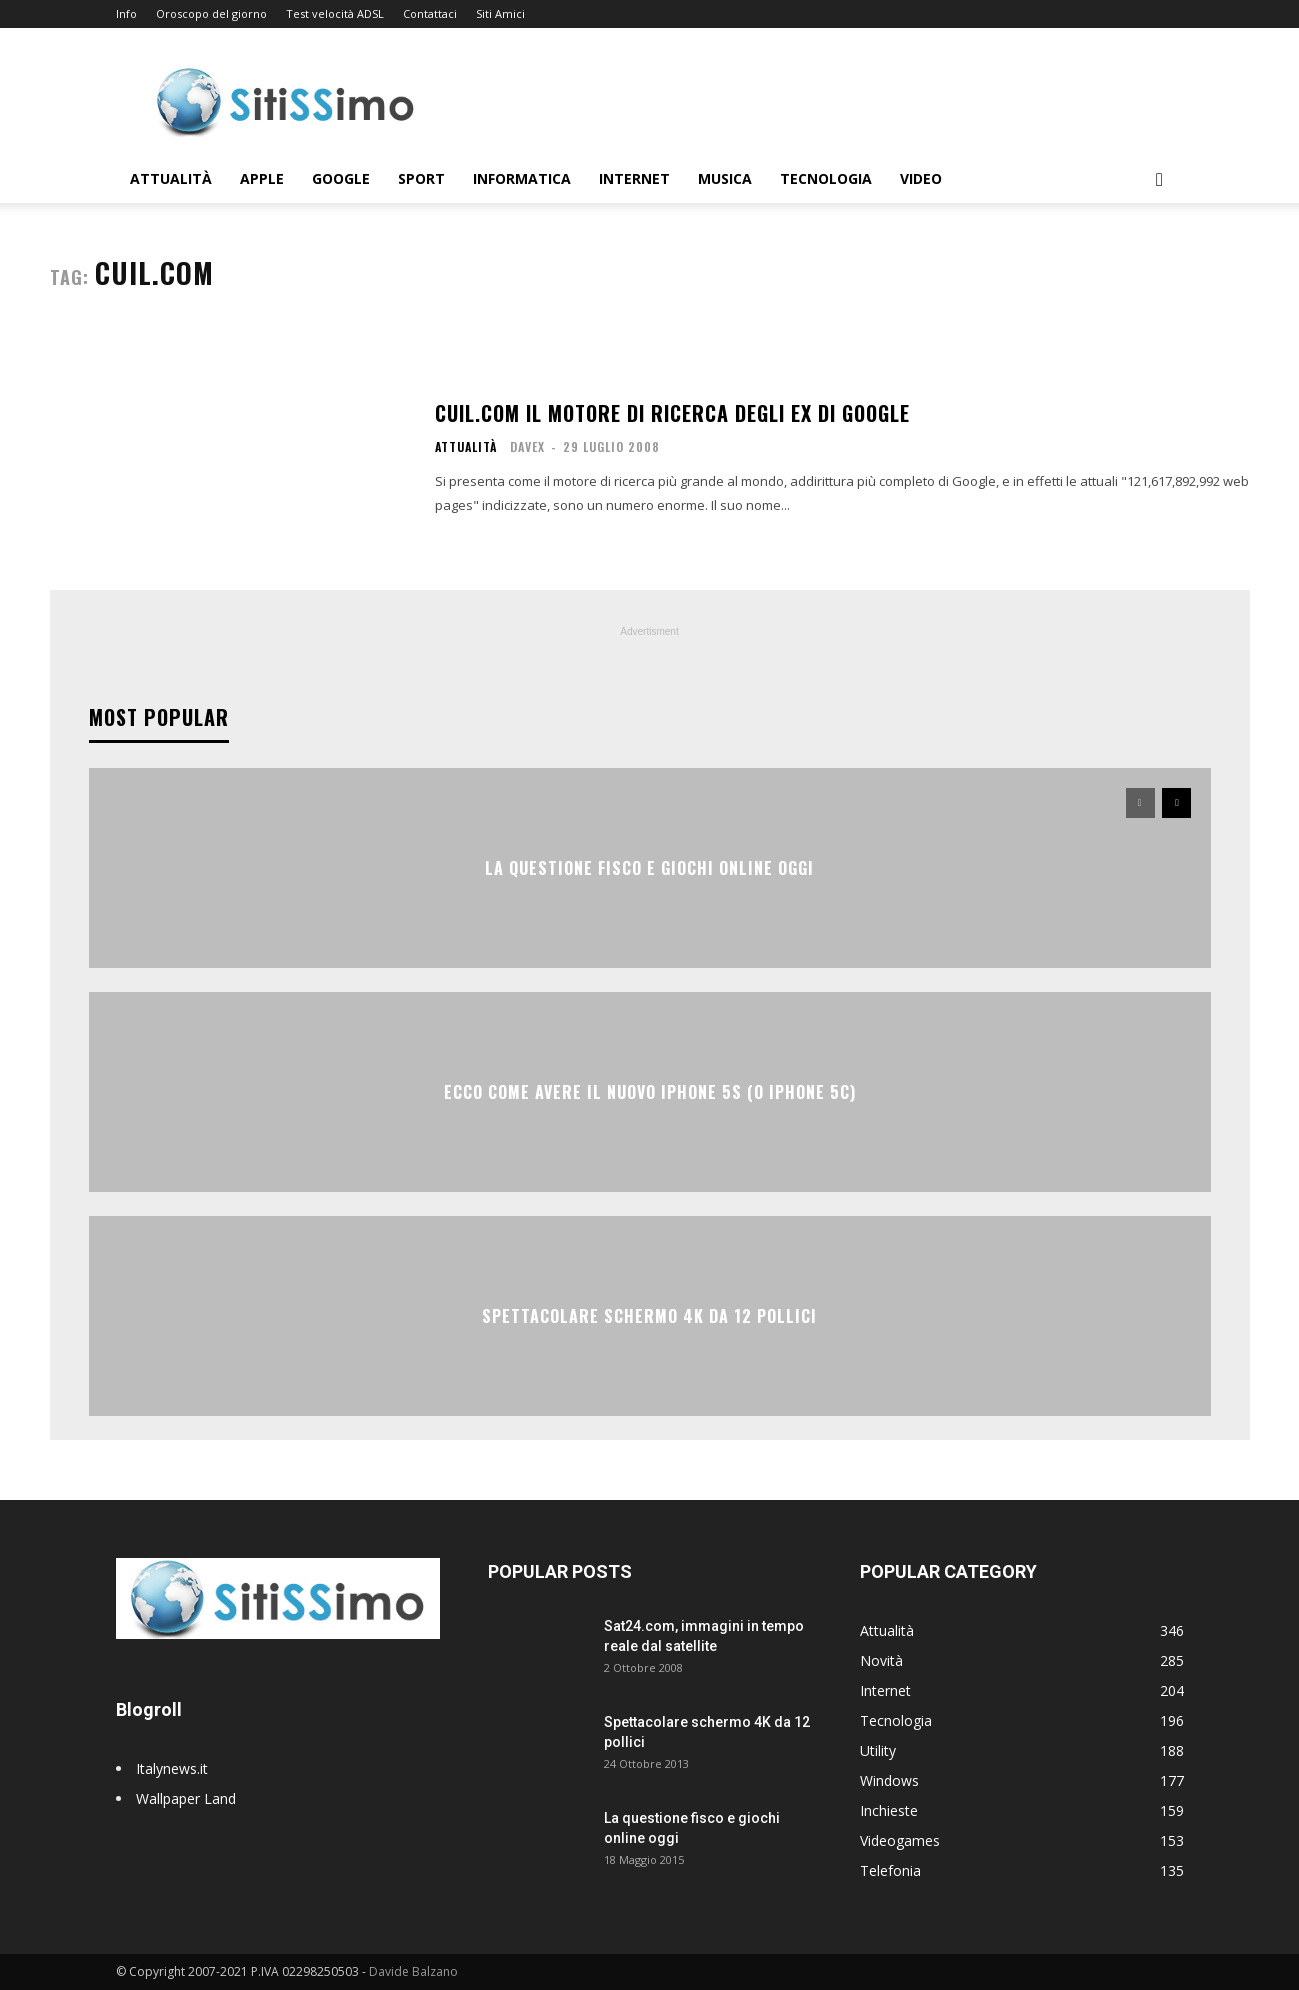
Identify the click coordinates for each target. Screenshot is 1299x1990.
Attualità (171, 178)
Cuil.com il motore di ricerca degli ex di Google (672, 413)
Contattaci (430, 13)
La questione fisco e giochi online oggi (649, 868)
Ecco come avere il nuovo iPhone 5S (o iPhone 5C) (650, 1092)
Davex (527, 446)
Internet (634, 178)
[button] (1160, 180)
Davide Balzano (413, 1971)
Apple (262, 178)
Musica (725, 178)
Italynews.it (172, 1768)
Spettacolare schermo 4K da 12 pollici (649, 1316)
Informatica (522, 178)
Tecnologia (826, 178)
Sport (421, 178)
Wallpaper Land (186, 1798)
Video (921, 178)
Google (341, 178)
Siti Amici (500, 13)
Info (126, 13)
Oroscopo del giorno (211, 13)
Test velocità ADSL (335, 13)
